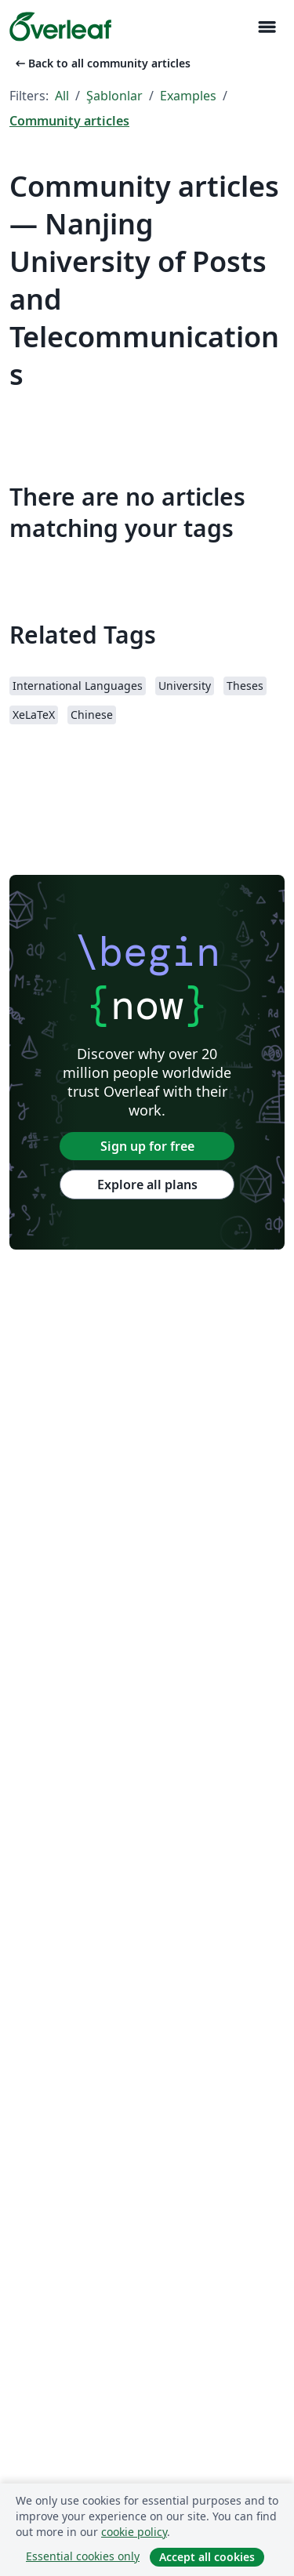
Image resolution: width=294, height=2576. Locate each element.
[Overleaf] (60, 26)
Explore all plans (147, 1184)
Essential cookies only (83, 2556)
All (62, 95)
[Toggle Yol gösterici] (267, 27)
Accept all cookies (207, 2556)
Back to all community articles (102, 63)
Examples (188, 95)
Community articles (69, 120)
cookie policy (134, 2531)
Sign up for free (147, 1146)
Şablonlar (114, 95)
